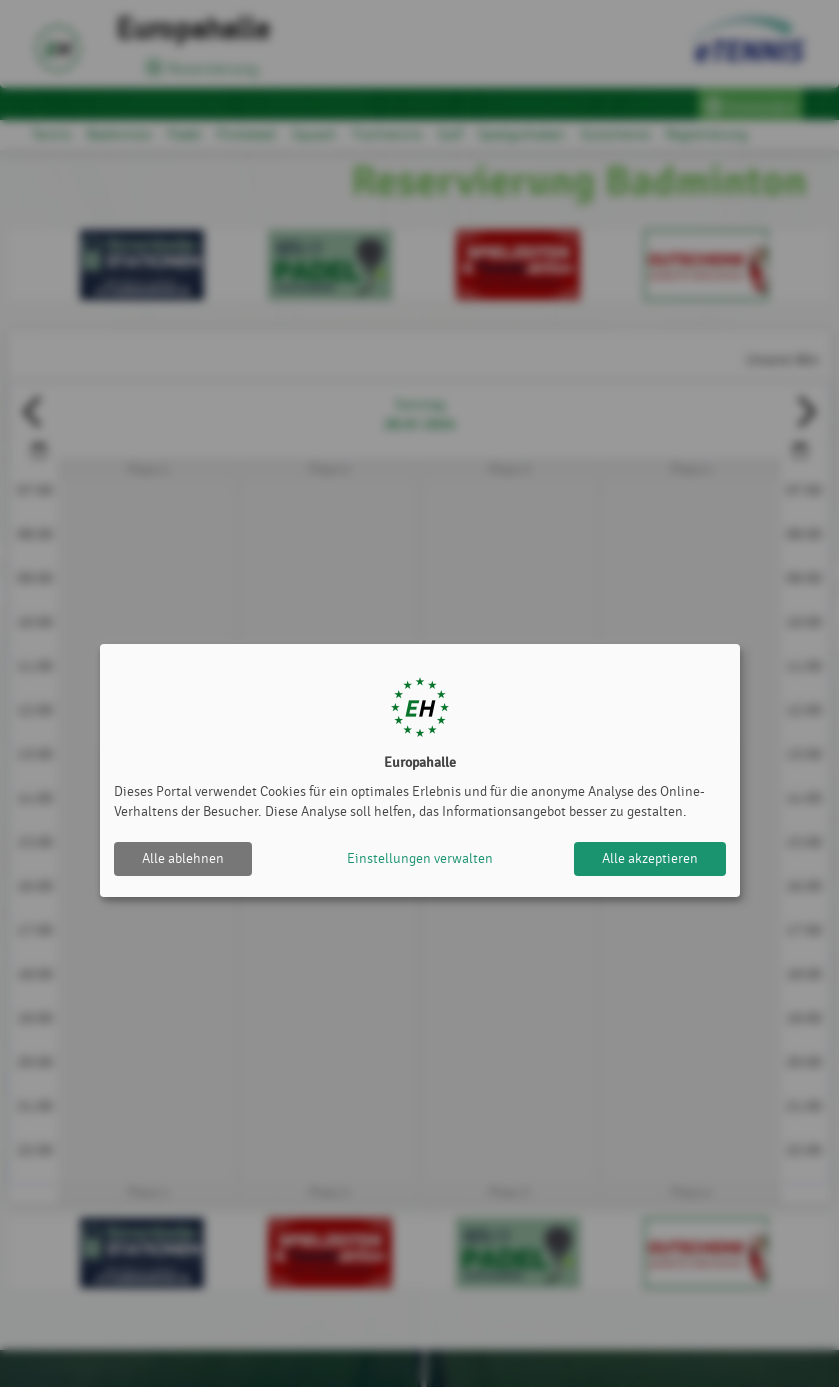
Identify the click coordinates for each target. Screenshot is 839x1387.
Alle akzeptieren (650, 858)
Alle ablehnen (183, 858)
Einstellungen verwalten (420, 858)
